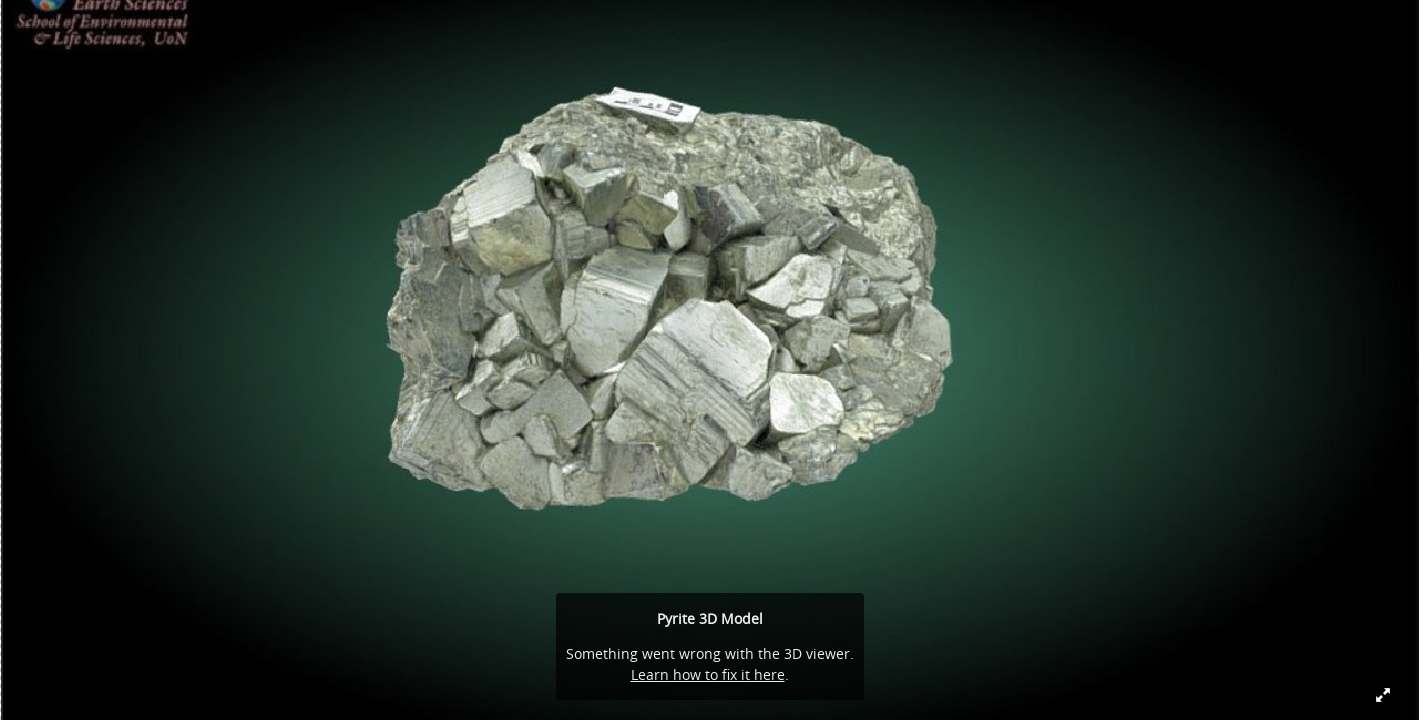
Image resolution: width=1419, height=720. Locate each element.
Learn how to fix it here (708, 674)
